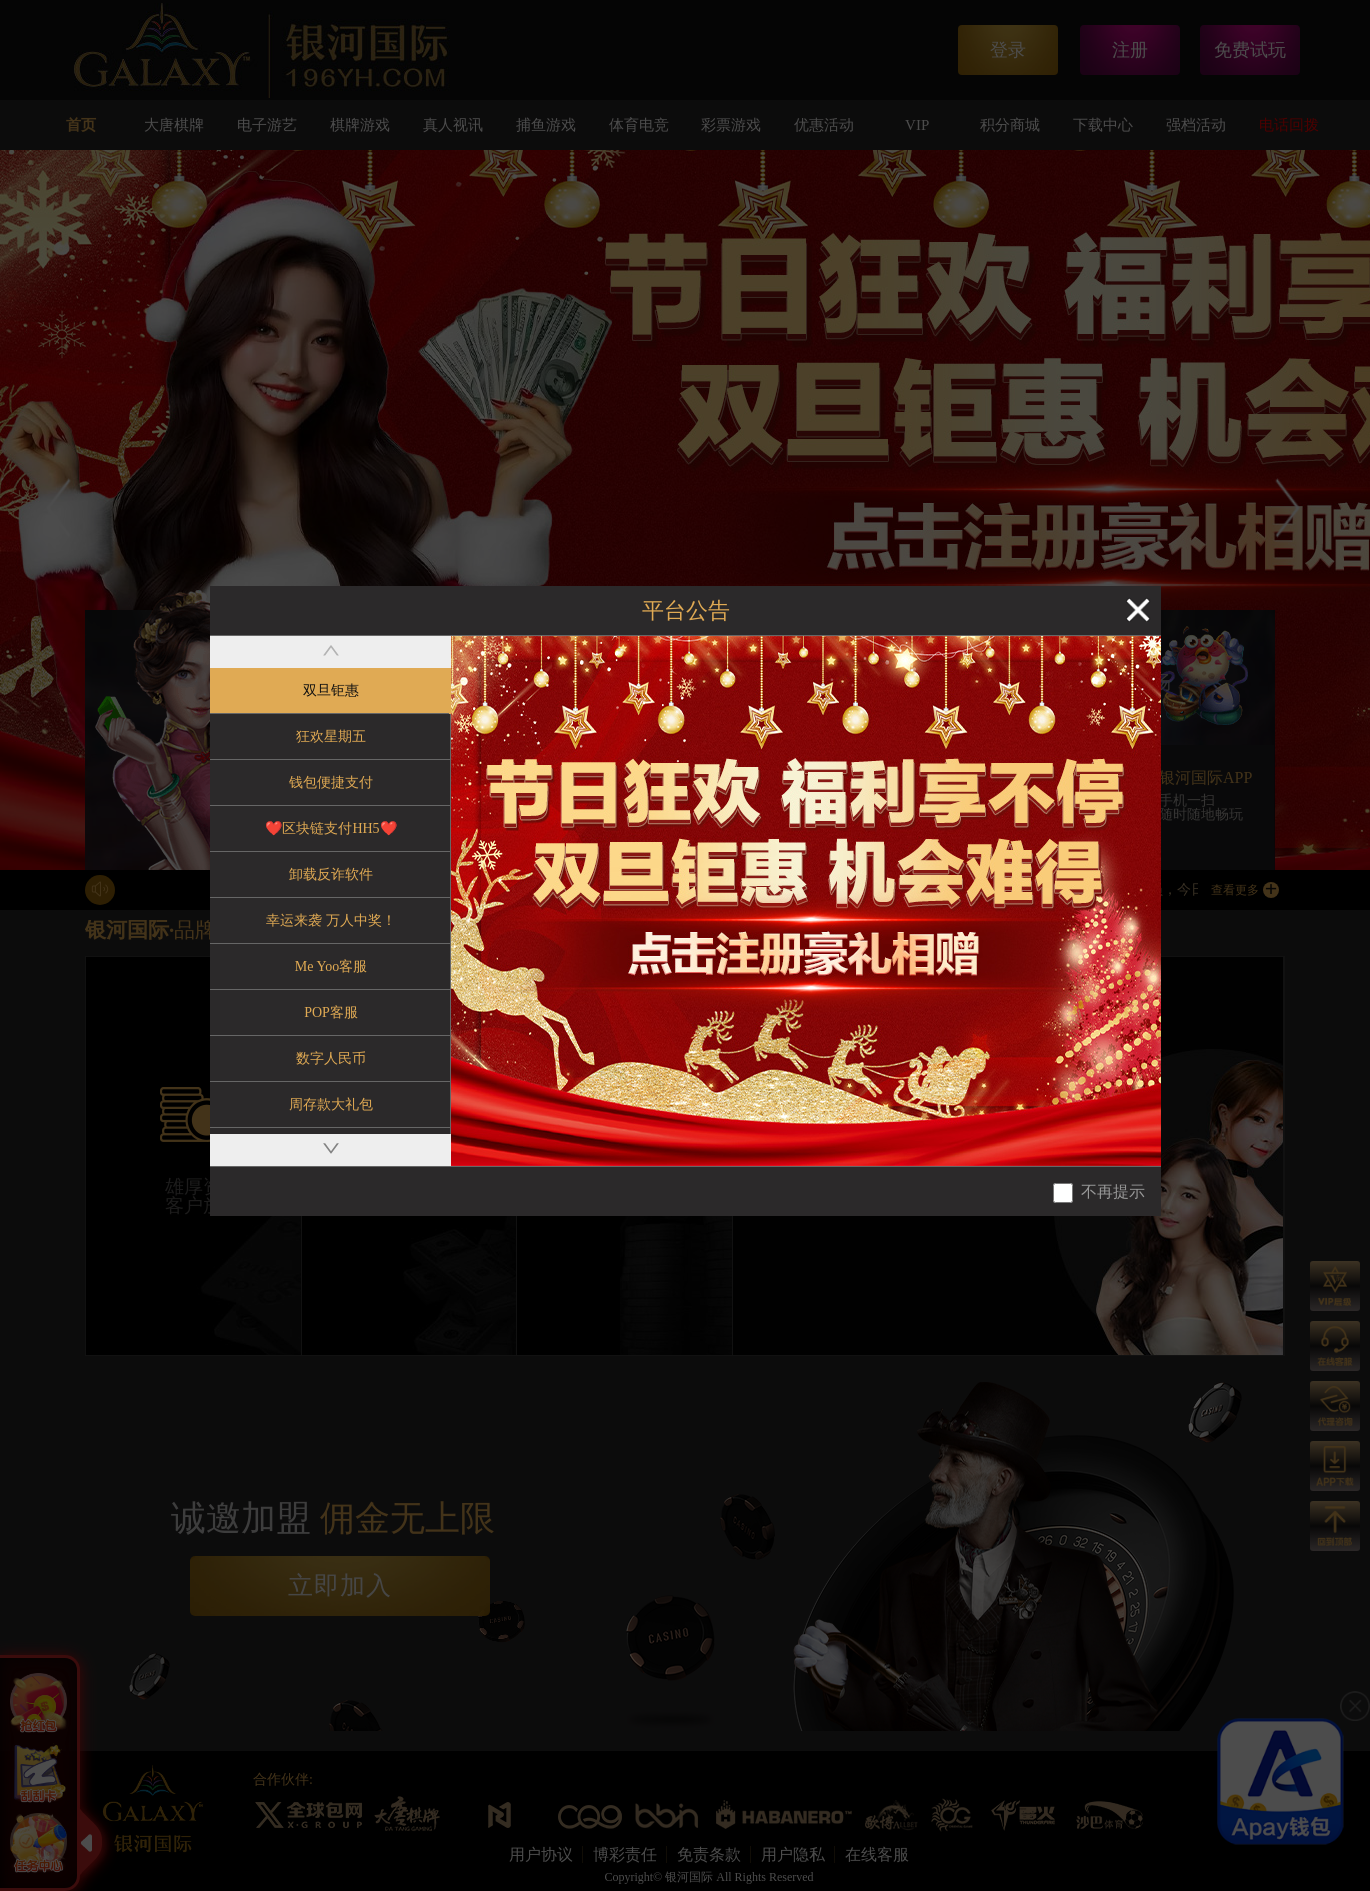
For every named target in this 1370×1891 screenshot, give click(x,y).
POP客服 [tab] (331, 1012)
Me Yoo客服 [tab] (331, 966)
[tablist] (330, 901)
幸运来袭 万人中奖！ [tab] (331, 920)
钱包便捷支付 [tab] (331, 782)
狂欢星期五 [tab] (331, 736)
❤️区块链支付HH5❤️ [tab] (330, 828)
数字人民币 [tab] (331, 1058)
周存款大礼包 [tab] (331, 1104)
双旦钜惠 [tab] (331, 690)
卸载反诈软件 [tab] (331, 874)
